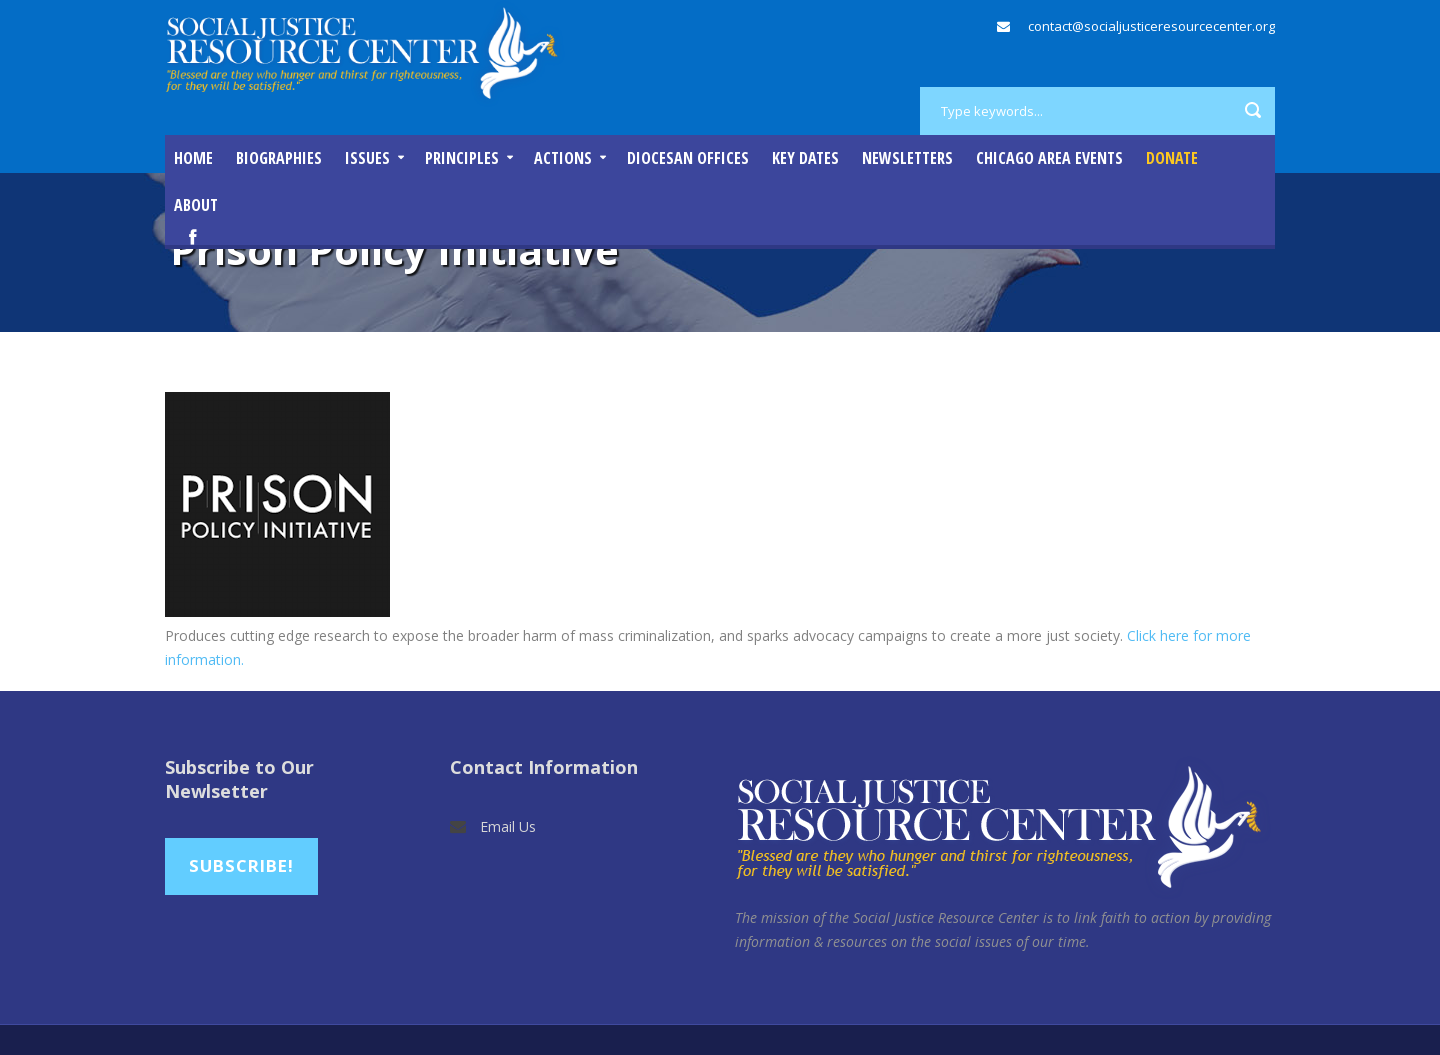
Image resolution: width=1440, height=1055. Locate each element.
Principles (462, 158)
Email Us (508, 826)
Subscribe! (241, 865)
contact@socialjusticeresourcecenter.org (1151, 26)
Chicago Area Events (1049, 158)
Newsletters (907, 158)
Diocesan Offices (688, 158)
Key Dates (805, 158)
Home (193, 158)
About (196, 205)
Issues (367, 158)
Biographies (279, 158)
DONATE (1172, 158)
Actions (563, 158)
